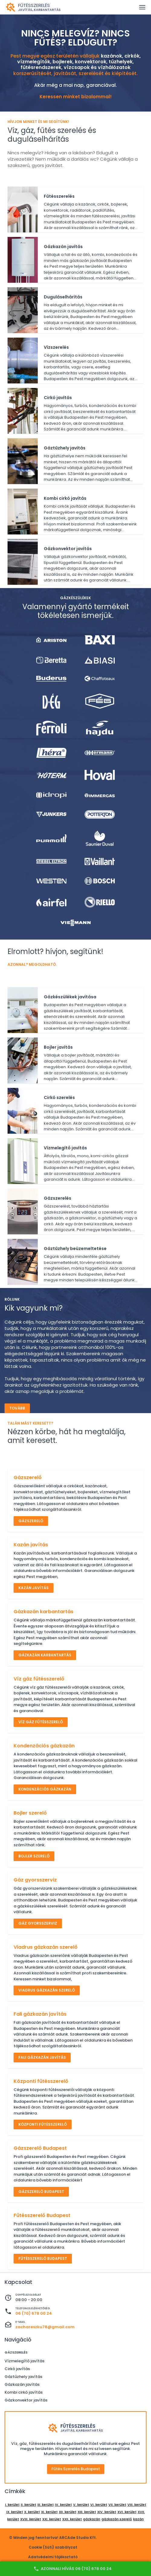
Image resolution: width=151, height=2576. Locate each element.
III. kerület (45, 2504)
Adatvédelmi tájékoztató (53, 2556)
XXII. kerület (72, 2519)
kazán (138, 2519)
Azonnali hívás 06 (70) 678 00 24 (73, 2568)
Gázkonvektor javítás (26, 2400)
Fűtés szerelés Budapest (75, 2469)
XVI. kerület (127, 2511)
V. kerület (81, 2504)
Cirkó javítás (17, 2369)
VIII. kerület (136, 2504)
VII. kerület (117, 2504)
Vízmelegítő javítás (24, 2361)
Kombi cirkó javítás (24, 2392)
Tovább (17, 1408)
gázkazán (91, 2519)
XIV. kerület (106, 2511)
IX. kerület (14, 2511)
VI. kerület (98, 2504)
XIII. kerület (87, 2511)
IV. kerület (63, 2504)
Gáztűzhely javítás (23, 2376)
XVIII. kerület (30, 2519)
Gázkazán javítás (22, 2384)
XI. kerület (49, 2511)
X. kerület (32, 2511)
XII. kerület (67, 2511)
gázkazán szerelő (116, 2519)
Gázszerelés (16, 2352)
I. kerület (12, 2504)
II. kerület (28, 2504)
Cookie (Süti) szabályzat (53, 2547)
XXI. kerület (51, 2519)
